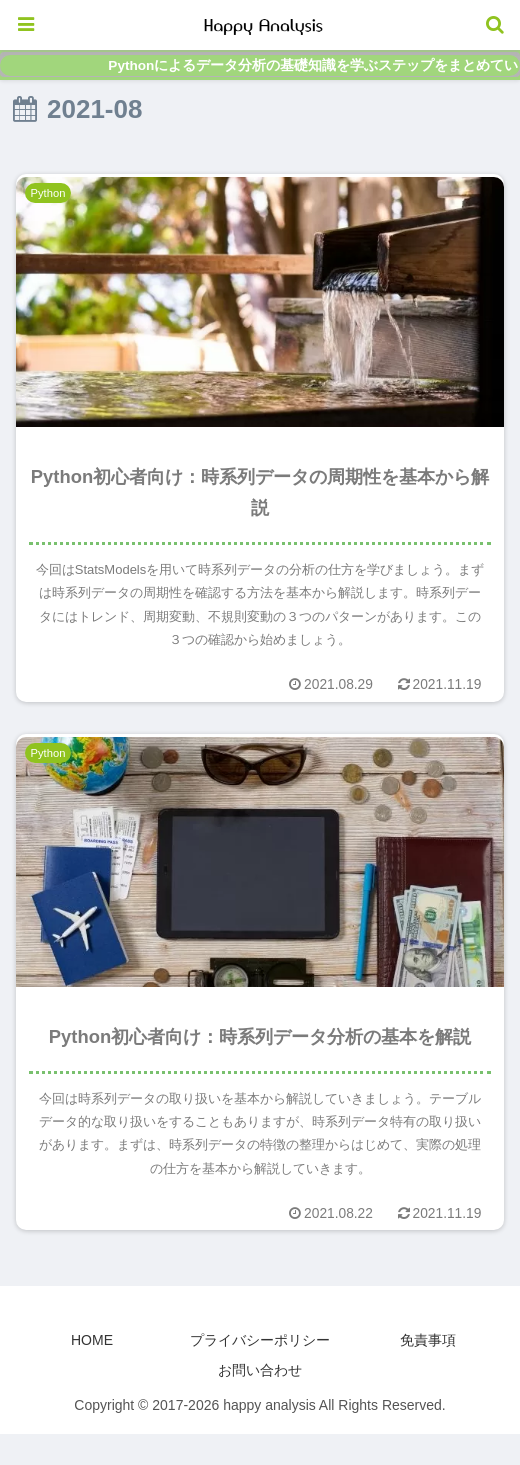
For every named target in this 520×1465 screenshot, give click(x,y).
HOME (92, 1340)
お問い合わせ (260, 1370)
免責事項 (428, 1340)
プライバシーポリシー (260, 1340)
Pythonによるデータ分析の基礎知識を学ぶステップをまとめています (314, 65)
